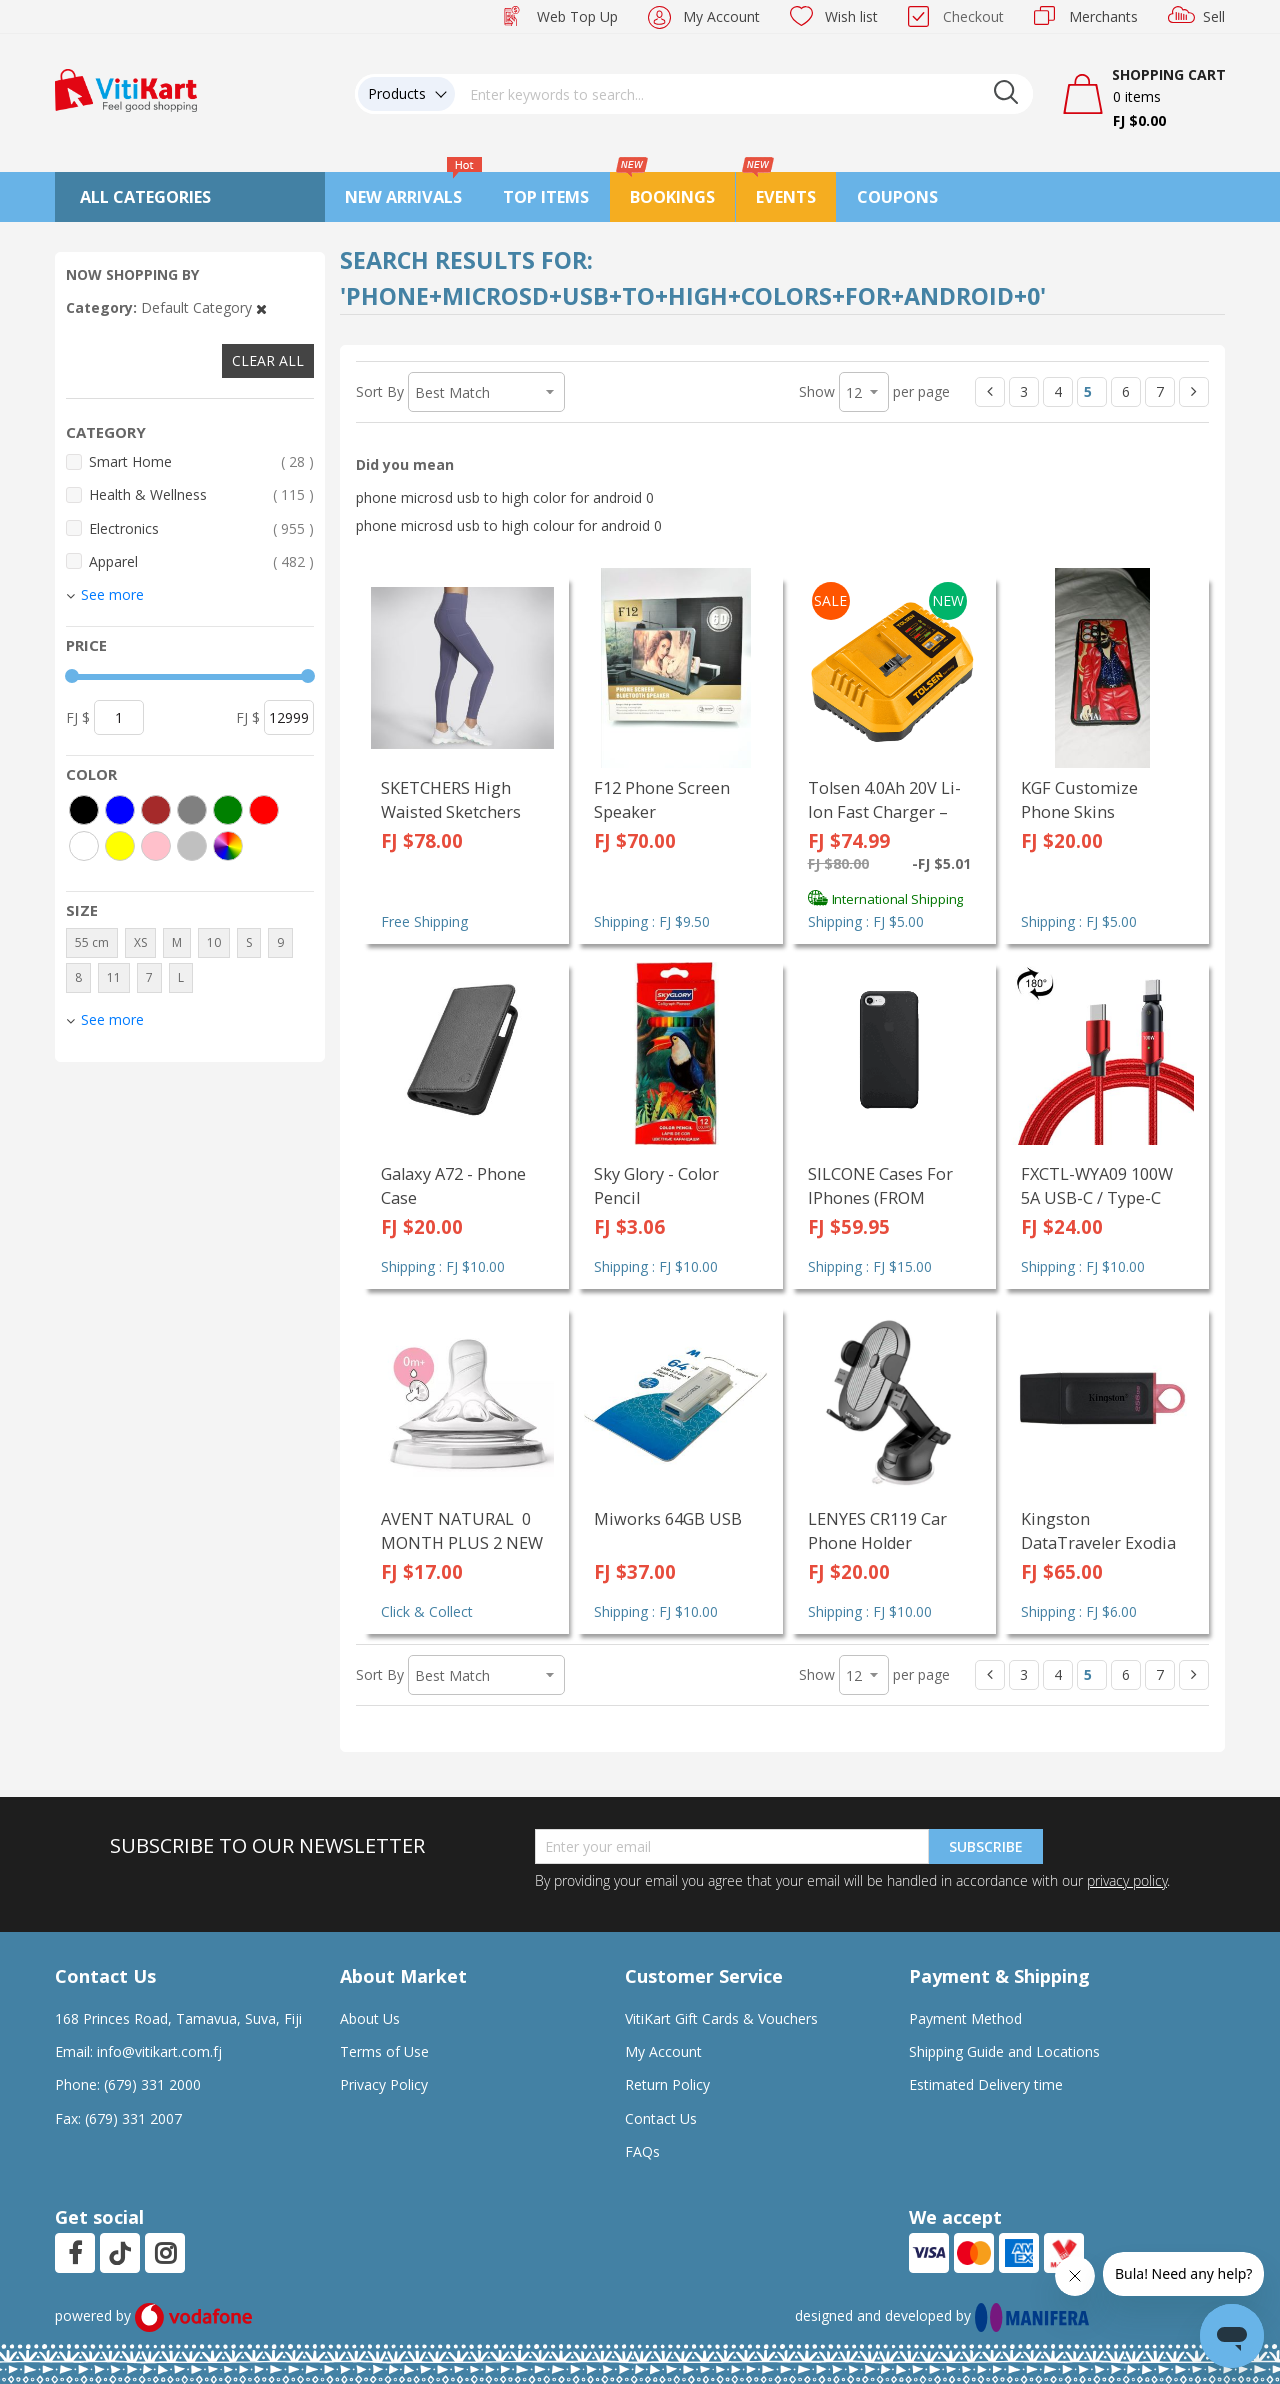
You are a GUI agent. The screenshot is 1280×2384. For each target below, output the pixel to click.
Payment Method (965, 2018)
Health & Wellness (201, 494)
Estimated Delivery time (986, 2084)
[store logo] (126, 88)
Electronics (201, 528)
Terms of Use (384, 2051)
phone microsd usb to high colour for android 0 (509, 525)
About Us (370, 2018)
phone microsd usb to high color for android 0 (505, 497)
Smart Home (201, 461)
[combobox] (744, 94)
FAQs (642, 2151)
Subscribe (986, 1846)
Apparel (201, 561)
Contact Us (661, 2118)
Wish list (851, 16)
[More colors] (228, 846)
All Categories (145, 197)
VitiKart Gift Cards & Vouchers (721, 2018)
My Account (721, 16)
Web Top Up (577, 16)
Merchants (1103, 16)
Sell (1214, 16)
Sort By (380, 391)
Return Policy (667, 2084)
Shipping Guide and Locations (1004, 2051)
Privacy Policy (384, 2084)
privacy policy (1127, 1880)
